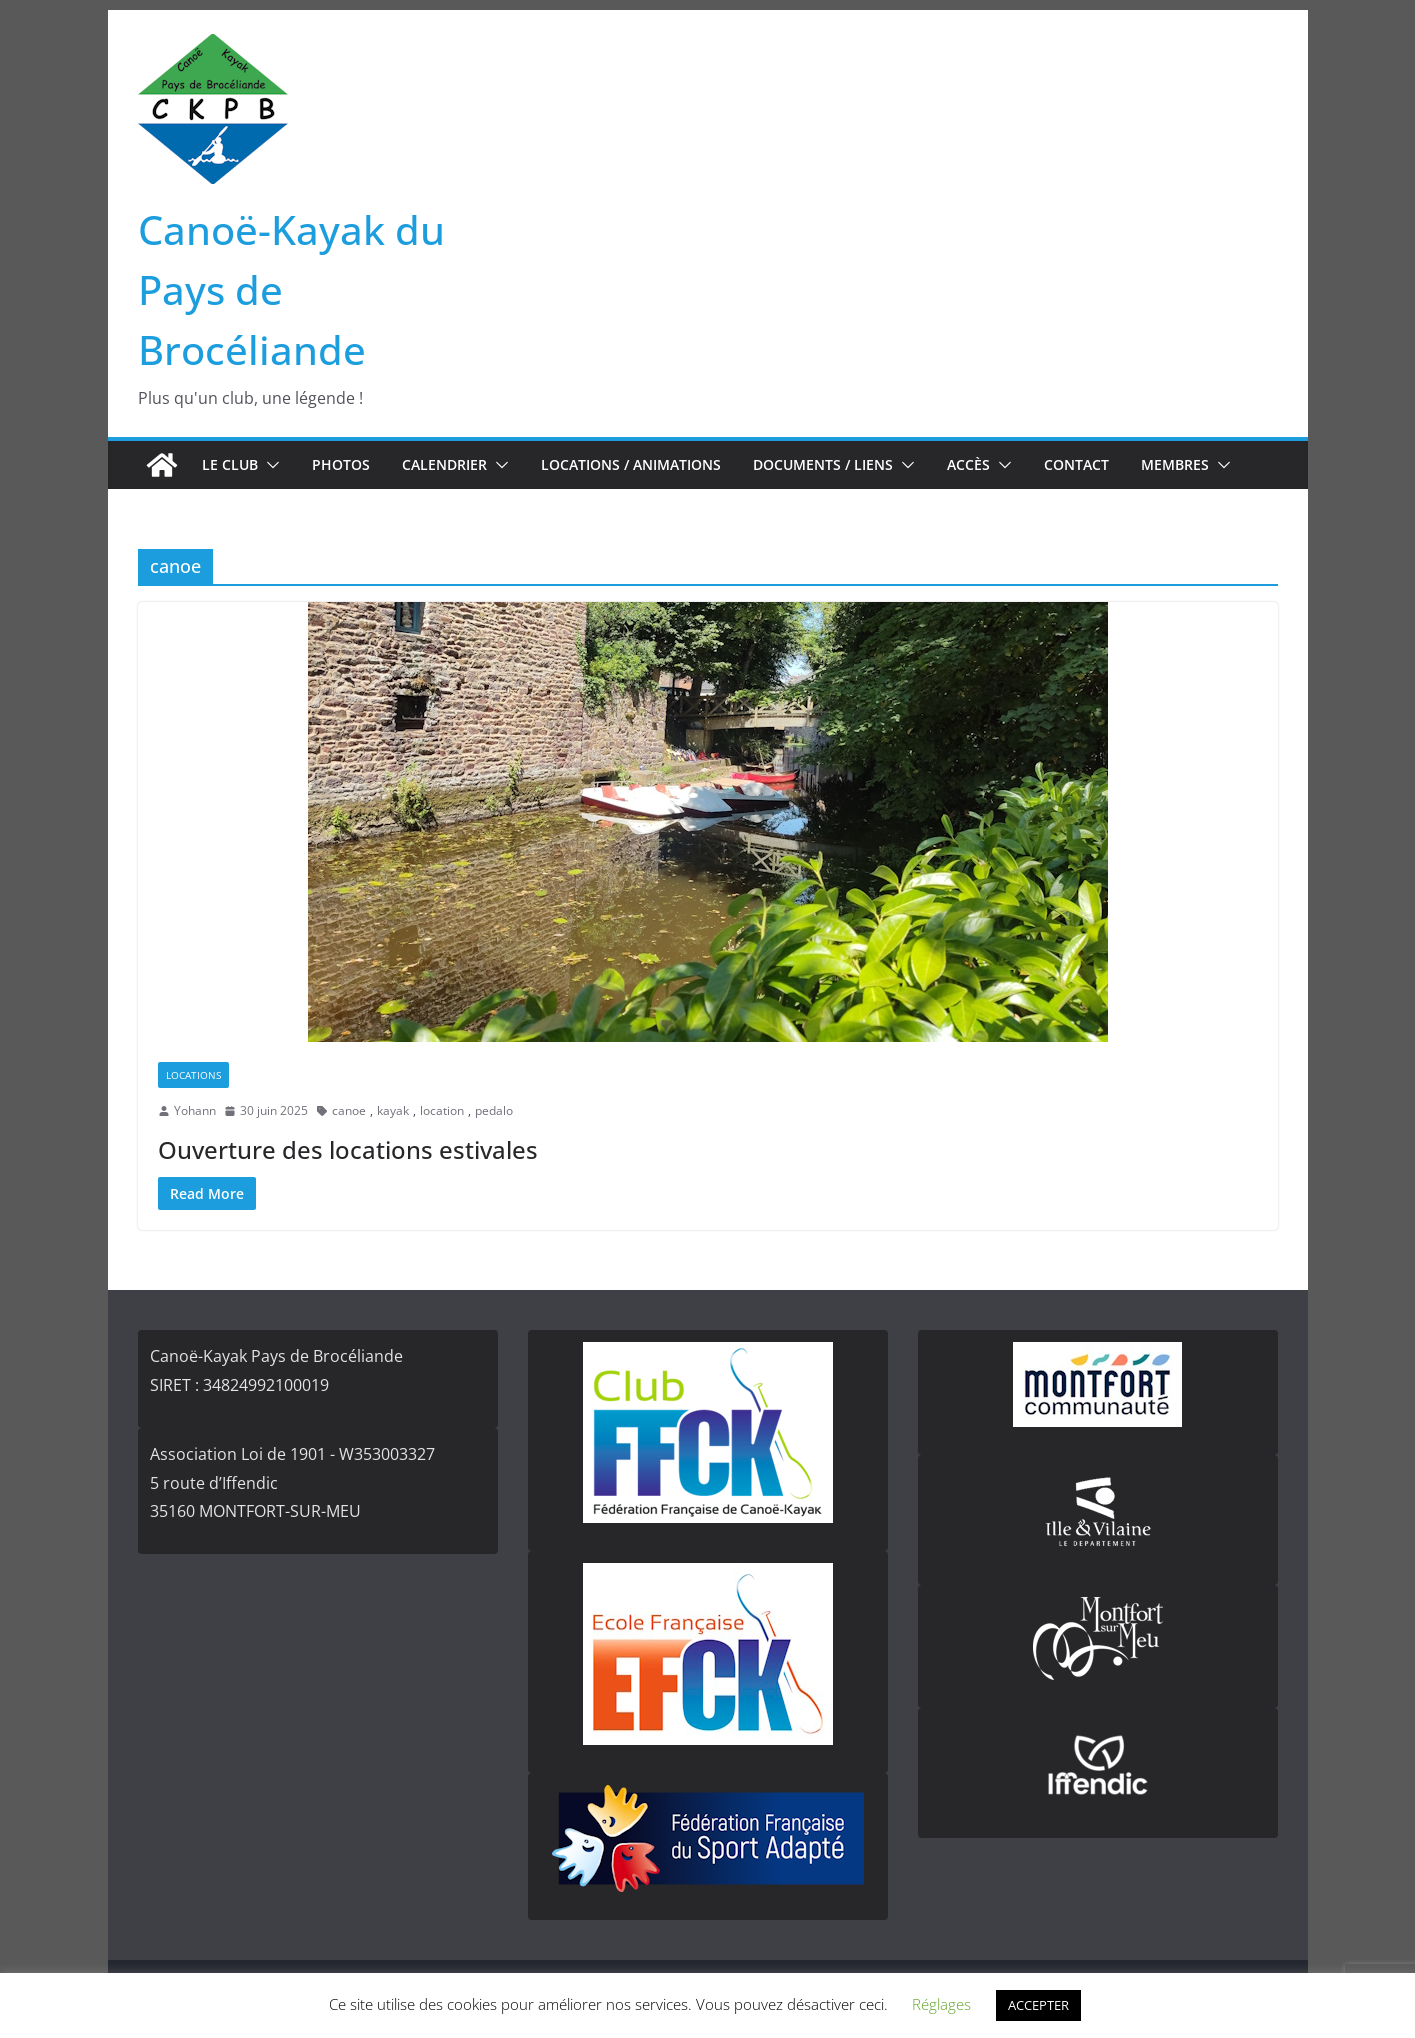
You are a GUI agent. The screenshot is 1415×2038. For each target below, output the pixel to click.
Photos (341, 464)
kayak (393, 1110)
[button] (269, 465)
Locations (193, 1075)
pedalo (494, 1110)
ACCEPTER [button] (1038, 2005)
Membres (1175, 464)
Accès (968, 464)
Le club (230, 464)
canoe (349, 1110)
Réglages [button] (941, 2004)
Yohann (195, 1110)
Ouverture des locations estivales (348, 1149)
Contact (1076, 464)
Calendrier (444, 464)
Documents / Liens (823, 464)
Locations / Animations (631, 464)
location (442, 1110)
